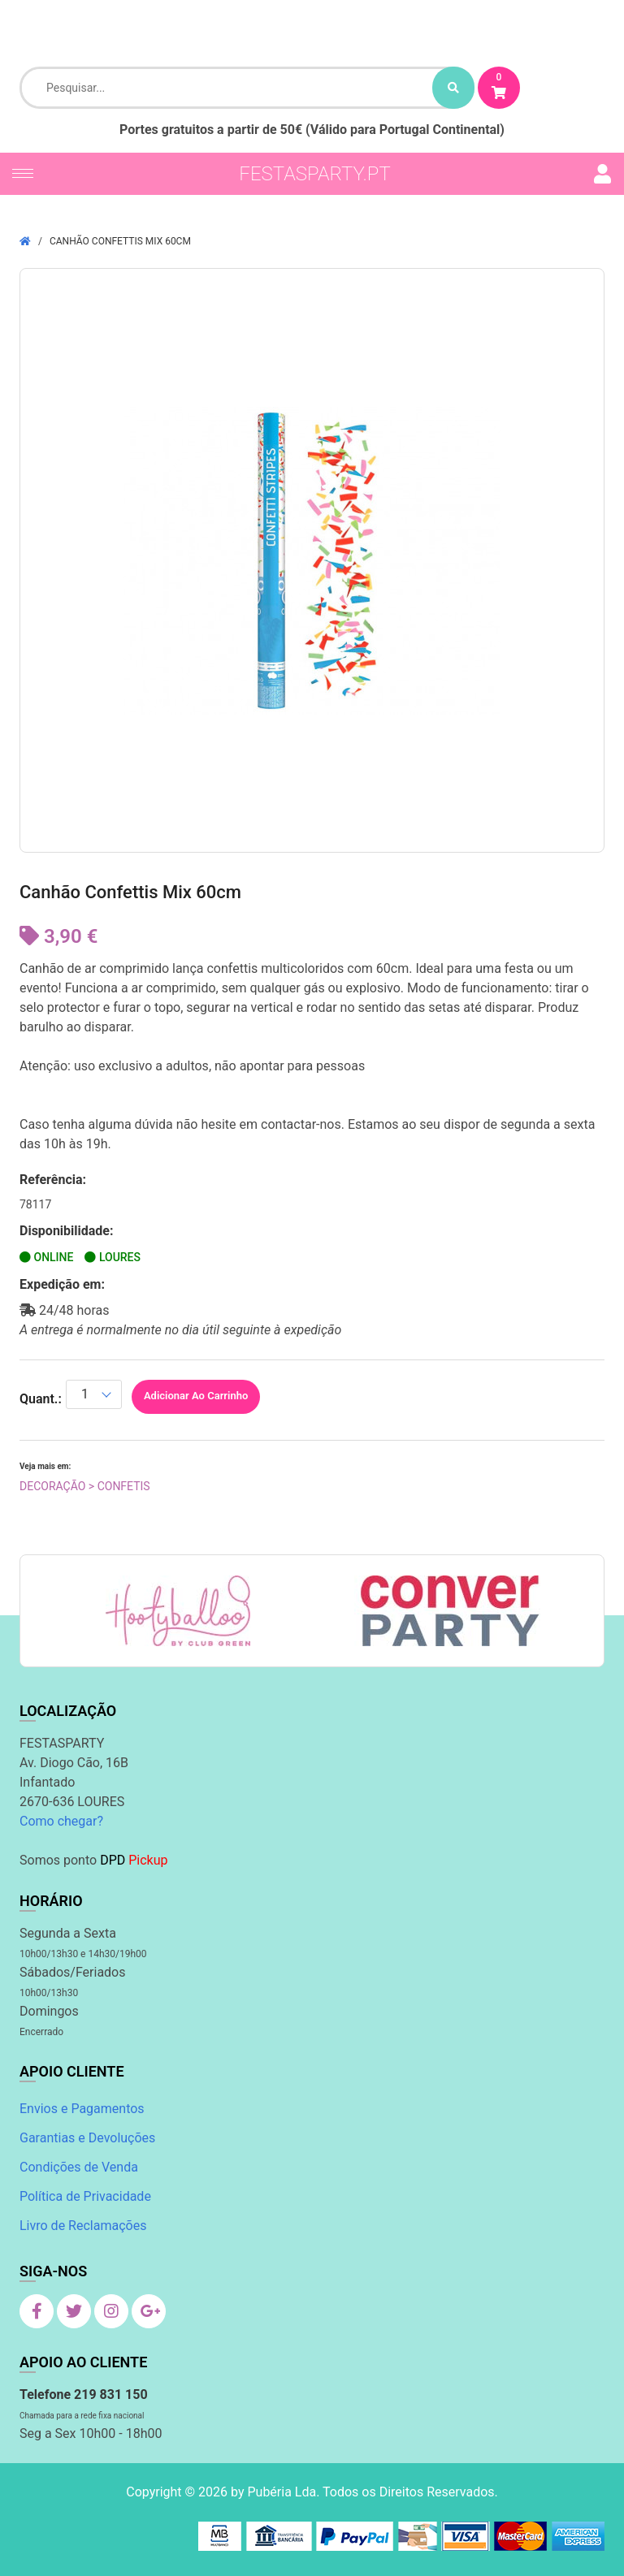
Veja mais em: (45, 1466)
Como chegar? (61, 1821)
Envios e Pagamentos (82, 2108)
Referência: (53, 1179)
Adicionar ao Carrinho (196, 1396)
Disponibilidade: (67, 1230)
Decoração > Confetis (85, 1486)
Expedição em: (62, 1284)
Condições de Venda (79, 2167)
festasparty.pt (315, 173)
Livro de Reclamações (83, 2225)
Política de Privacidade (85, 2196)
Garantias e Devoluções (87, 2138)
